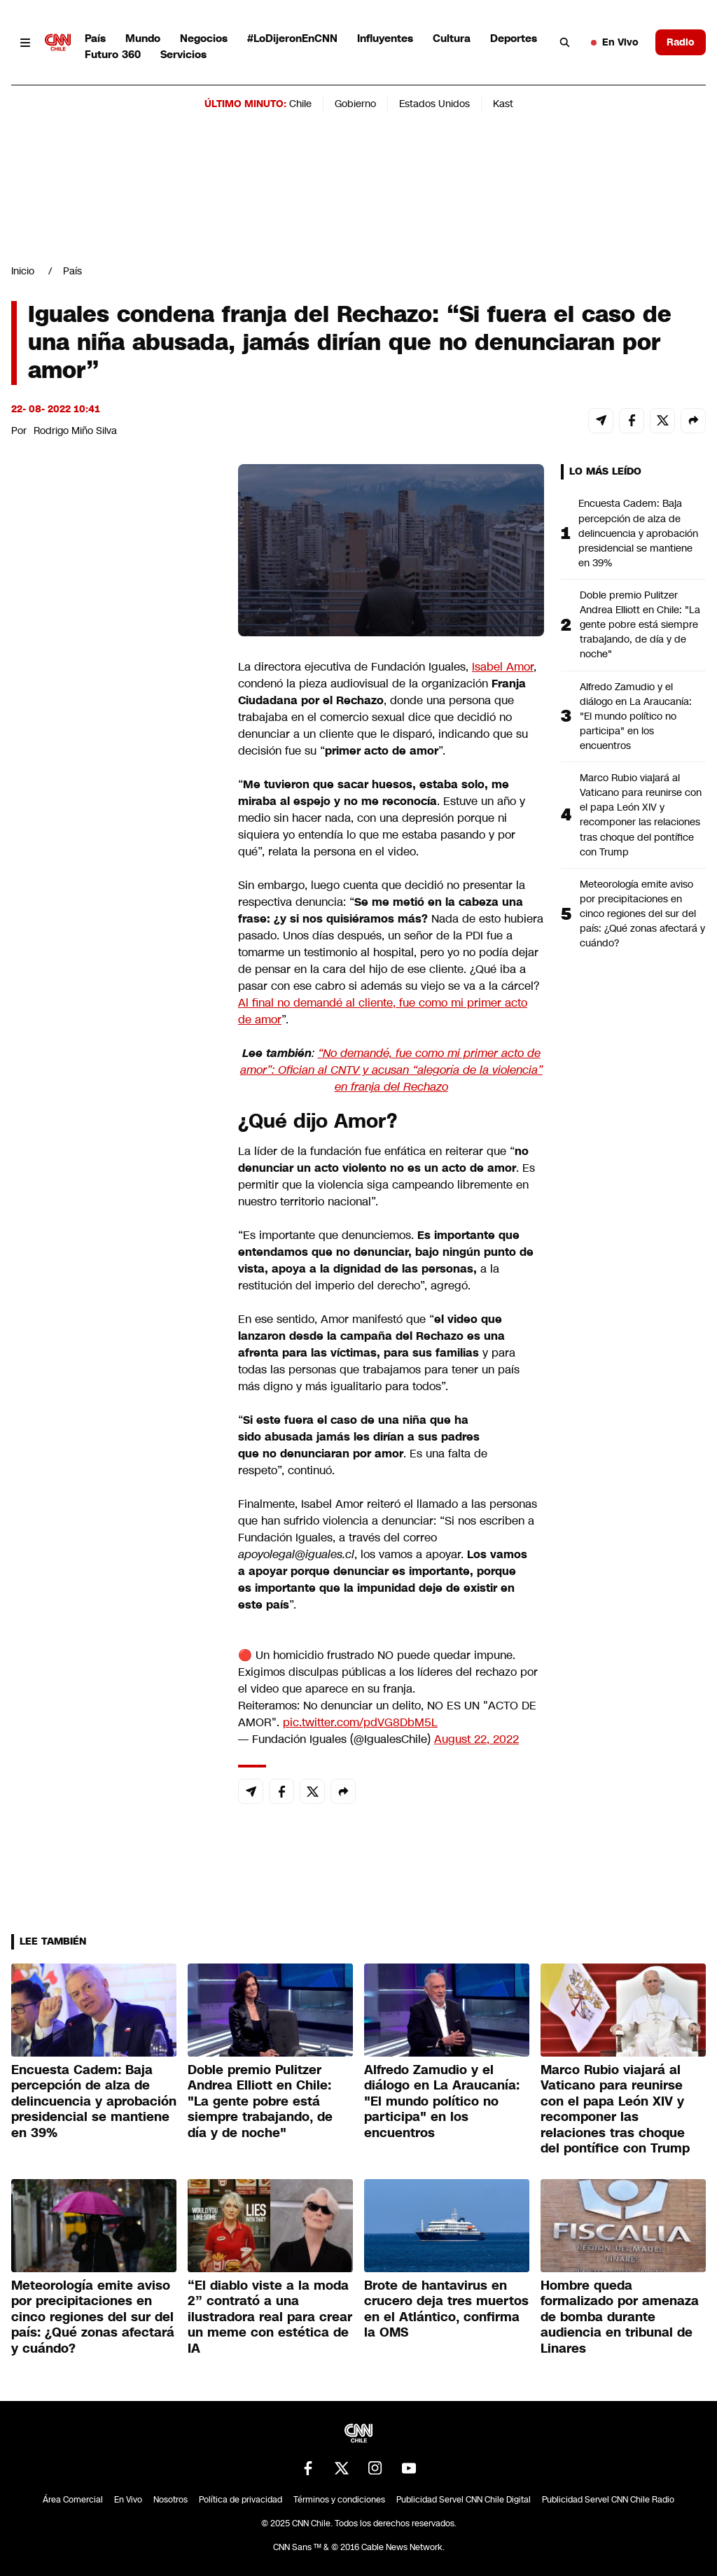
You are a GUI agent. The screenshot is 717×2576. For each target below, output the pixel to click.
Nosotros (170, 2499)
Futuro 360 (113, 54)
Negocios (204, 38)
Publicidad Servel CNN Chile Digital (463, 2499)
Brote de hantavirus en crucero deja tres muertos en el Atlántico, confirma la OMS (446, 2309)
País (95, 38)
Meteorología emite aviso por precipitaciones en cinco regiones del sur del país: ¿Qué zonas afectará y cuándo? (642, 913)
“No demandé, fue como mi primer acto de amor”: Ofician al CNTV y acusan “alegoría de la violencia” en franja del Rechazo (391, 1070)
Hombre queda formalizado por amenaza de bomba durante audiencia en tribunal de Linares (620, 2317)
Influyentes (385, 38)
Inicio (22, 271)
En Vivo (615, 42)
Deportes (513, 38)
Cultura (452, 38)
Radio (681, 42)
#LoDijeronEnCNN (292, 38)
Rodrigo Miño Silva (75, 431)
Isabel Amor (503, 667)
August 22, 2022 (476, 1739)
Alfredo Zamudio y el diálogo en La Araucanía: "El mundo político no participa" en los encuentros (636, 716)
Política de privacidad (240, 2499)
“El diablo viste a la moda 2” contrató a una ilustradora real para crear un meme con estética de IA (270, 2317)
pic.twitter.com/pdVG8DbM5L (360, 1722)
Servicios (183, 54)
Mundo (142, 38)
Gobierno (355, 104)
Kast (503, 104)
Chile (300, 104)
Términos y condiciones (339, 2499)
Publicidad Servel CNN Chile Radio (608, 2499)
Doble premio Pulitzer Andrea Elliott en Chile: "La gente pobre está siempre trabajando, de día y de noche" (640, 624)
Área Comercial (73, 2499)
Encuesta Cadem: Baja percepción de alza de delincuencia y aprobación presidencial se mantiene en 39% (638, 532)
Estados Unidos (434, 104)
